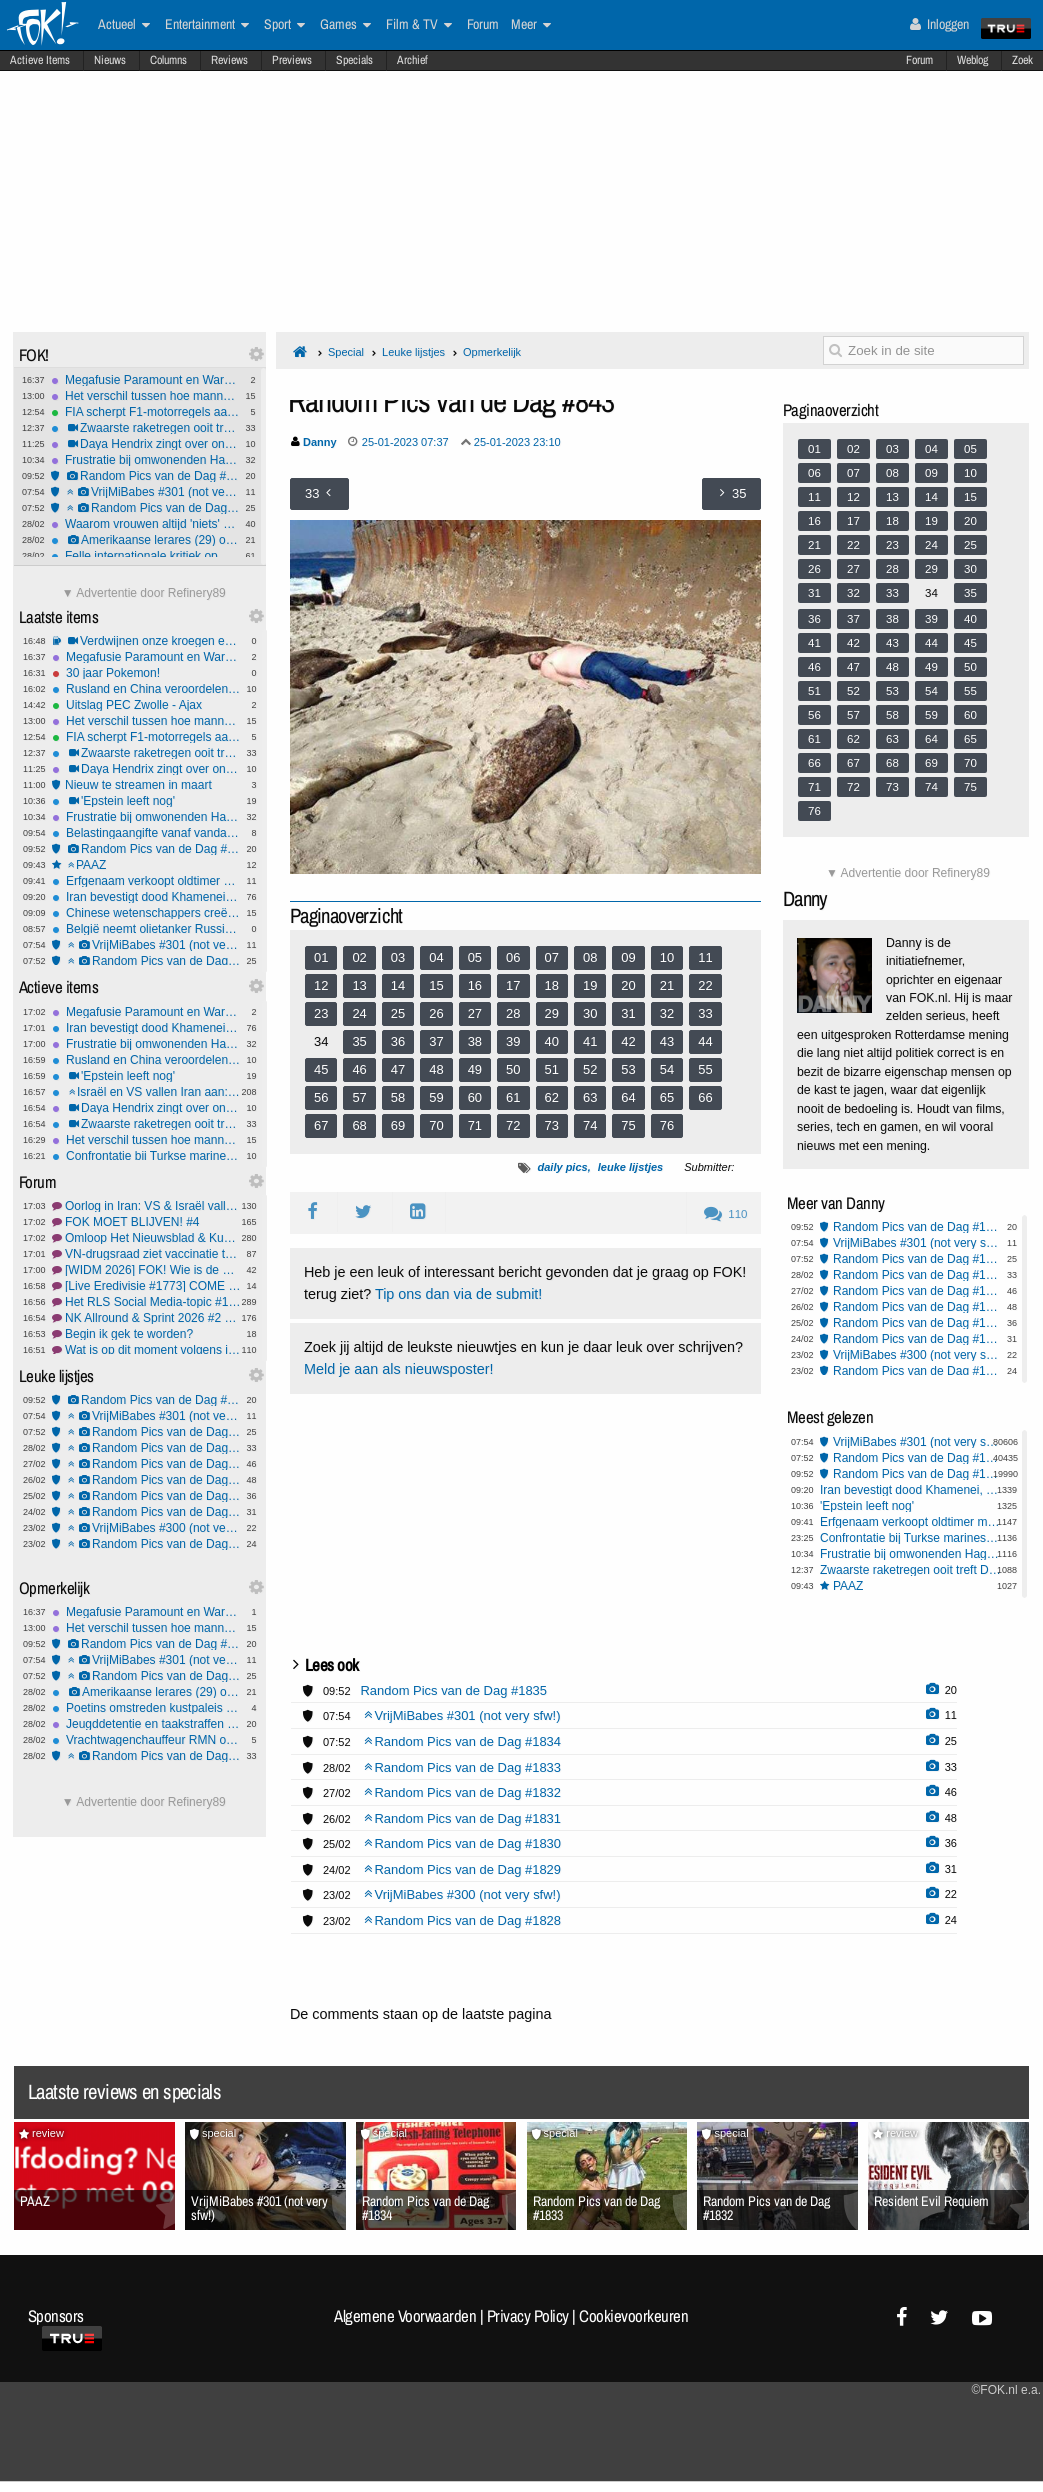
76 (667, 1125)
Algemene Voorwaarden (405, 2316)
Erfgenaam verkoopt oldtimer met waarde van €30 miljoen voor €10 (146, 881)
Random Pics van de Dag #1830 (146, 1496)
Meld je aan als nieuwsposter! (399, 1369)
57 (359, 1097)
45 (321, 1069)
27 (475, 1013)
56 (321, 1097)
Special (346, 352)
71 (475, 1125)
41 (590, 1041)
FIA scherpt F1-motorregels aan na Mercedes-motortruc (145, 412)
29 (552, 1013)
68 (359, 1125)
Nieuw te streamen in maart (146, 785)
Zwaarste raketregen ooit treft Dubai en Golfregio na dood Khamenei (145, 428)
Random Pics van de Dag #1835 (145, 476)
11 (705, 957)
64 (628, 1097)
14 (398, 985)
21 (667, 985)
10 (667, 957)
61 (513, 1097)
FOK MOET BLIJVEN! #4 (146, 1222)
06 (513, 957)
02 (359, 957)
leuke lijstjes (630, 1167)
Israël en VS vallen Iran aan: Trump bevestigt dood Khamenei (146, 1092)
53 (628, 1069)
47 (398, 1069)
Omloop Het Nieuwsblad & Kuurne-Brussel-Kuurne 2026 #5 (146, 1238)
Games (345, 25)
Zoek (1022, 60)
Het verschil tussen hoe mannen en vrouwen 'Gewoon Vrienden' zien (145, 396)
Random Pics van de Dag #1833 (146, 1448)
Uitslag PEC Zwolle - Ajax (146, 705)
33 (705, 1013)
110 (725, 1214)
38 (475, 1041)
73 (552, 1125)
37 (436, 1041)
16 (475, 985)
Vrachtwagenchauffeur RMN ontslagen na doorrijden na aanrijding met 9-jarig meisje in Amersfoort (146, 1740)
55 (705, 1069)
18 (552, 985)
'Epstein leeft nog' (146, 801)
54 (667, 1069)
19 (590, 985)
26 (436, 1013)
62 (552, 1097)
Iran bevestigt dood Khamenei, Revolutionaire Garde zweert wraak (146, 897)
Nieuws (110, 60)
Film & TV (419, 25)
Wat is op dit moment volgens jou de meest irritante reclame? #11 (146, 1350)
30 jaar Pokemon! (146, 673)
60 (475, 1097)
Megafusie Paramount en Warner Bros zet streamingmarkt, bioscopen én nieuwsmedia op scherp (145, 380)
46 (359, 1069)
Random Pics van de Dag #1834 (145, 508)
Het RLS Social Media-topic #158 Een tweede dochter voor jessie (146, 1302)
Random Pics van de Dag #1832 (146, 1464)
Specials (354, 60)
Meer (531, 25)
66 (705, 1097)
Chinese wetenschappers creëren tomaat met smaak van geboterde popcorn (146, 913)
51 (552, 1069)
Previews (292, 60)
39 (513, 1041)
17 (513, 985)
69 (398, 1125)
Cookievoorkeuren (633, 2316)
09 (628, 957)
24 (359, 1013)
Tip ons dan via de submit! (458, 1294)
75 (628, 1125)
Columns (168, 60)
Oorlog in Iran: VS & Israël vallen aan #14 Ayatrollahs (146, 1206)
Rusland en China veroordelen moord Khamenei (146, 689)
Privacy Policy (528, 2316)
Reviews (229, 60)
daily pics (563, 1167)
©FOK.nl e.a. (1006, 2390)
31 (628, 1013)
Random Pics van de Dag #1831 (146, 1480)
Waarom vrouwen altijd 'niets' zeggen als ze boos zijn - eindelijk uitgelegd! (145, 524)
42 (628, 1041)
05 (475, 957)
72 (513, 1125)
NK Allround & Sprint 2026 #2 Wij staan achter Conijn (146, 1318)
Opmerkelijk (492, 352)
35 (359, 1041)
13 (359, 985)
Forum (919, 60)
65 (667, 1097)
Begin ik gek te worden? (146, 1334)
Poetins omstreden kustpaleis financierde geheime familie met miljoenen (146, 1708)
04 (436, 957)
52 (590, 1069)
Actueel (124, 25)
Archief (412, 60)
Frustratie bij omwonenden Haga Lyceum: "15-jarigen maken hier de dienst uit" (145, 460)
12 (321, 985)
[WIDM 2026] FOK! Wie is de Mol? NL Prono (146, 1270)
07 (552, 957)
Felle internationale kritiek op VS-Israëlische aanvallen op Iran (145, 556)
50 (513, 1069)
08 (590, 957)
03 (398, 957)
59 (436, 1097)
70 (436, 1125)
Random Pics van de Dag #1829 (146, 1512)
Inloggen (939, 24)
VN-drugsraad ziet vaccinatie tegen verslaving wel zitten (146, 1254)
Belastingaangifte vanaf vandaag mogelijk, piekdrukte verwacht (146, 833)
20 (628, 985)
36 (398, 1041)
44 (705, 1041)
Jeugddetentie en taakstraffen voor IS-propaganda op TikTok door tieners (146, 1724)
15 (436, 985)
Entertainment (207, 25)
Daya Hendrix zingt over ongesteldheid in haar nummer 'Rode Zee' (145, 444)
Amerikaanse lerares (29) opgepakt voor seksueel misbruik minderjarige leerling (145, 540)
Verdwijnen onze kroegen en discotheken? (146, 641)
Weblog (972, 60)
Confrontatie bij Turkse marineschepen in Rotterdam (146, 1156)
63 (590, 1097)
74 (590, 1125)
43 (667, 1041)
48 (436, 1069)
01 (321, 957)
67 (321, 1125)
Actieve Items (40, 60)
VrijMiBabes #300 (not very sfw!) (146, 1528)
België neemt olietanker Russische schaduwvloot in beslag (146, 929)
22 (705, 985)
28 (513, 1013)
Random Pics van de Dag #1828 (146, 1544)
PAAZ (146, 865)
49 (475, 1069)
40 (552, 1041)
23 (321, 1013)
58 (398, 1097)
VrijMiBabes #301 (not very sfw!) (145, 492)
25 (398, 1013)
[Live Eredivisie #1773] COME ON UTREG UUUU (146, 1286)
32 (667, 1013)
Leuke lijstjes (413, 352)
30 (590, 1013)
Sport (284, 25)
